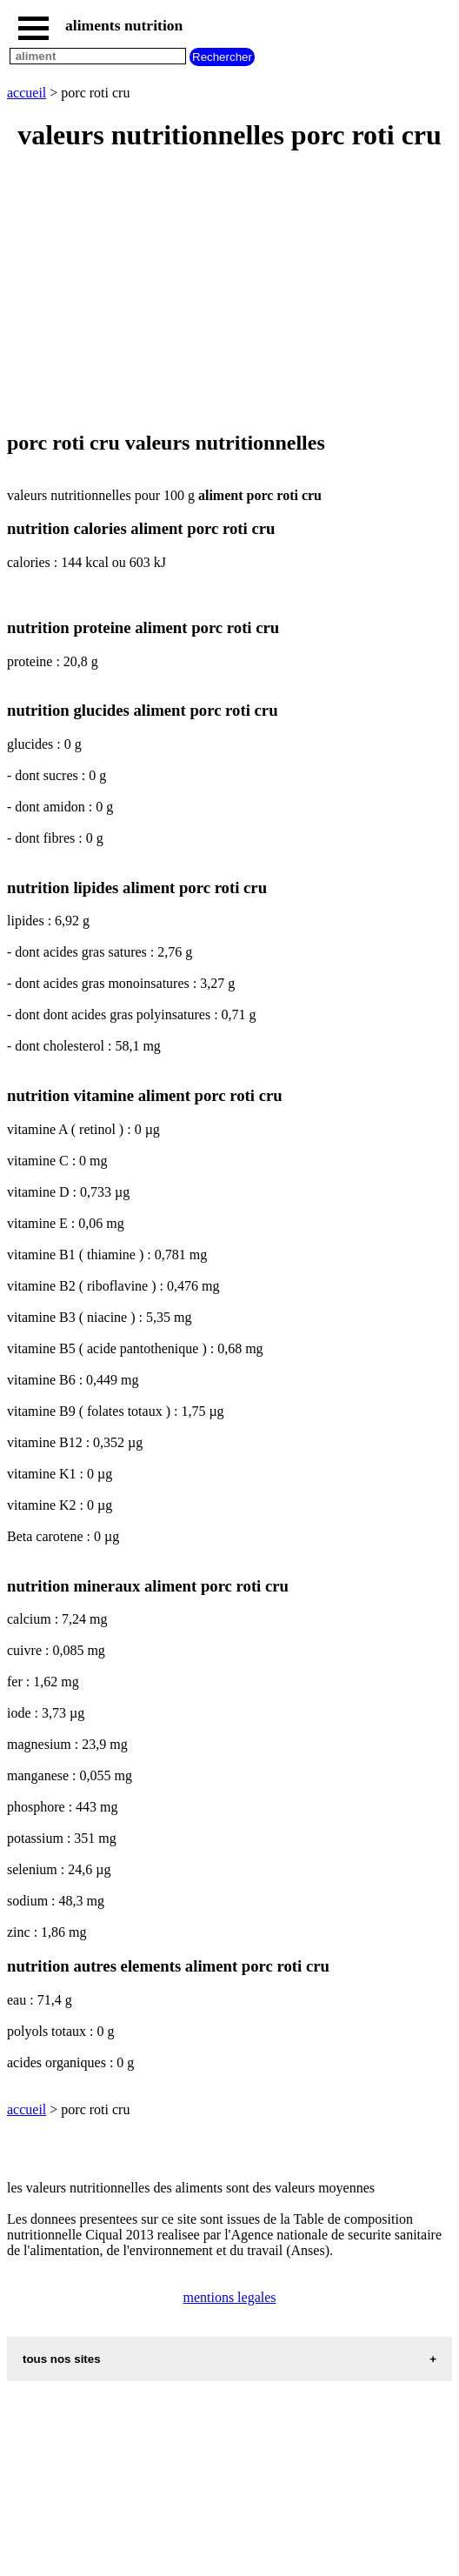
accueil (26, 92)
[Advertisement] (229, 292)
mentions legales (229, 2297)
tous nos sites (62, 2359)
